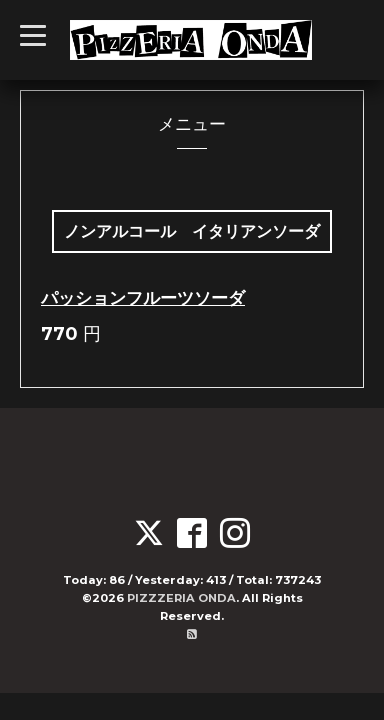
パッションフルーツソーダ (143, 298)
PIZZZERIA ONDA (181, 598)
